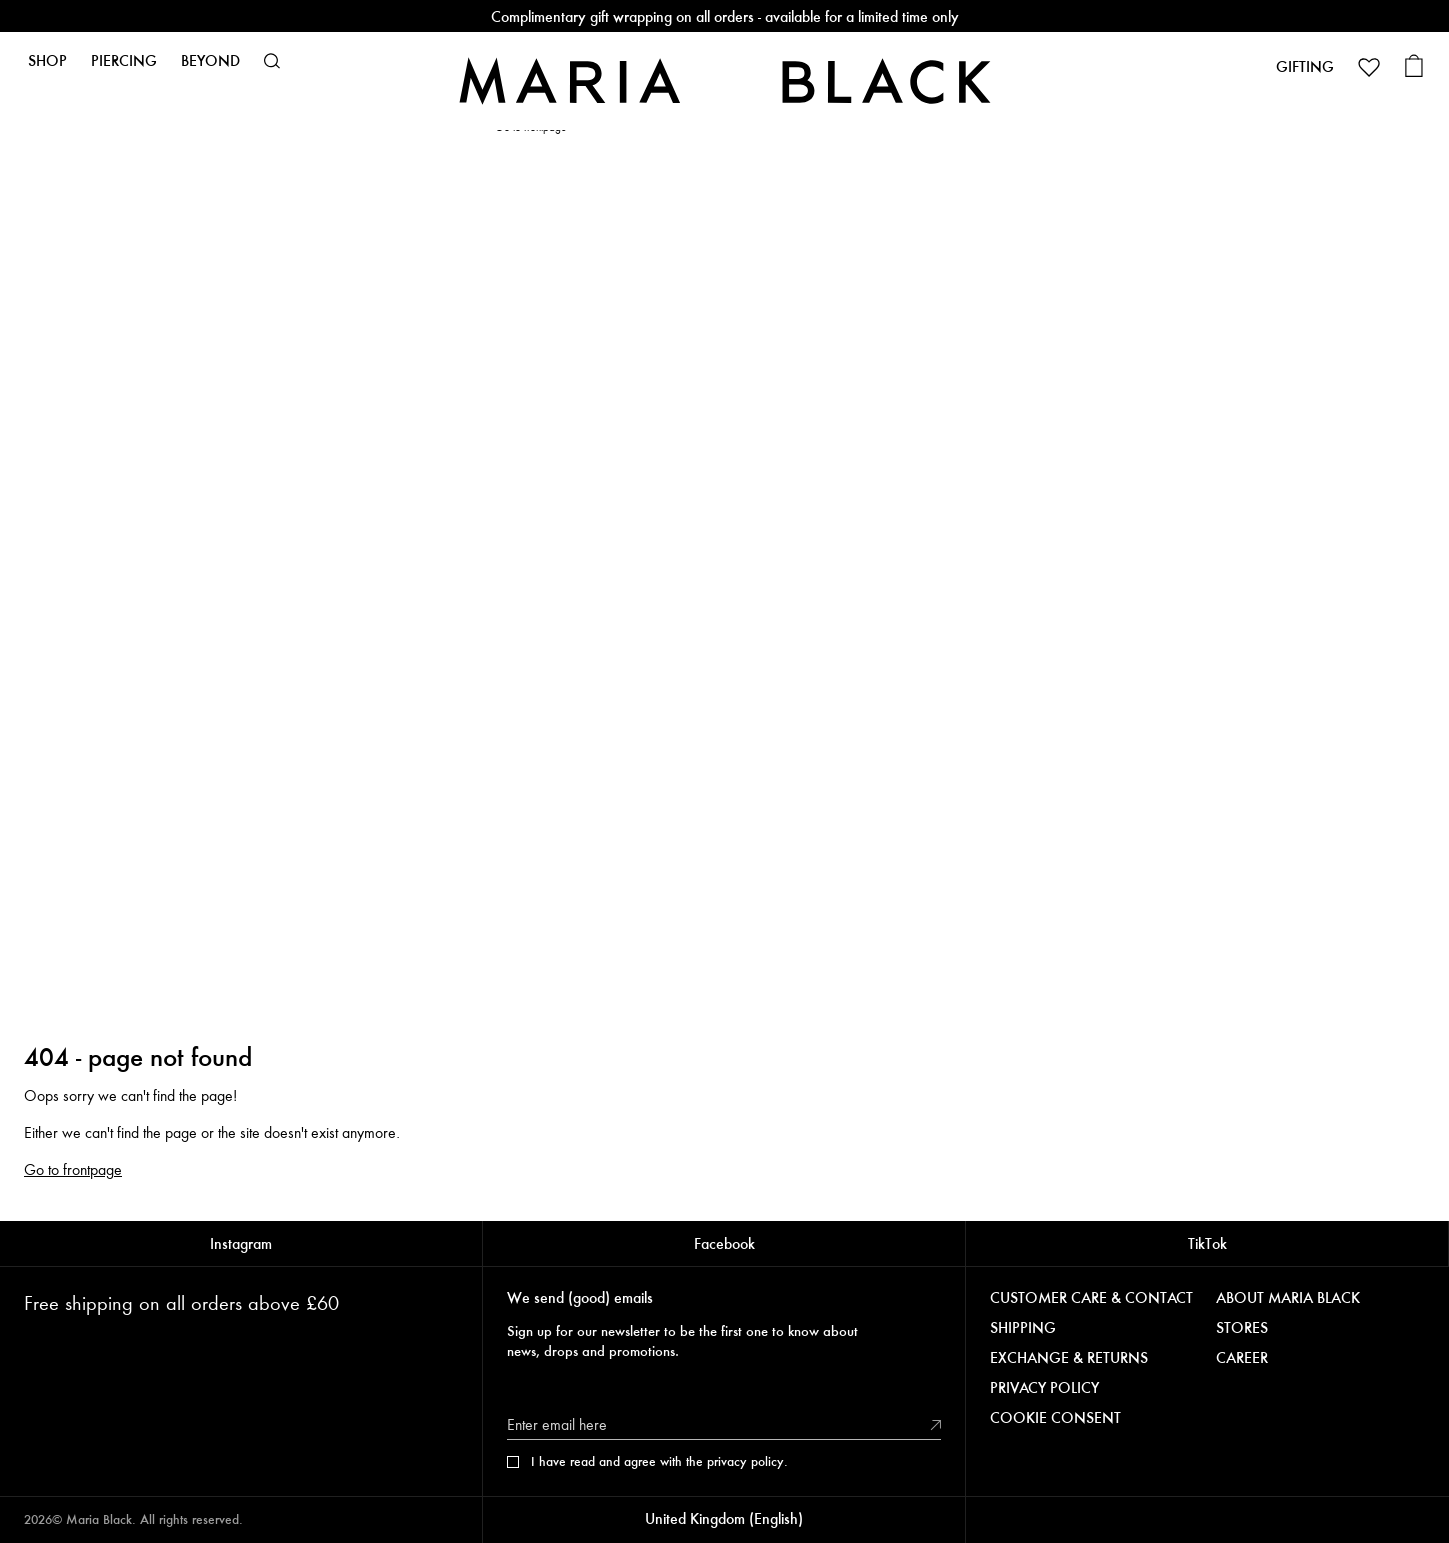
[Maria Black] (725, 80)
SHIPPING (1023, 1328)
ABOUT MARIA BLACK (1288, 1298)
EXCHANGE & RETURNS (1069, 1358)
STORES (1242, 1328)
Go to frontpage (73, 1170)
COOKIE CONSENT (1055, 1418)
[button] (272, 61)
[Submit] (936, 1424)
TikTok (1207, 1243)
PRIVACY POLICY (1044, 1388)
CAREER (1242, 1358)
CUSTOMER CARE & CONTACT (1091, 1298)
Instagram (241, 1243)
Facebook (724, 1243)
